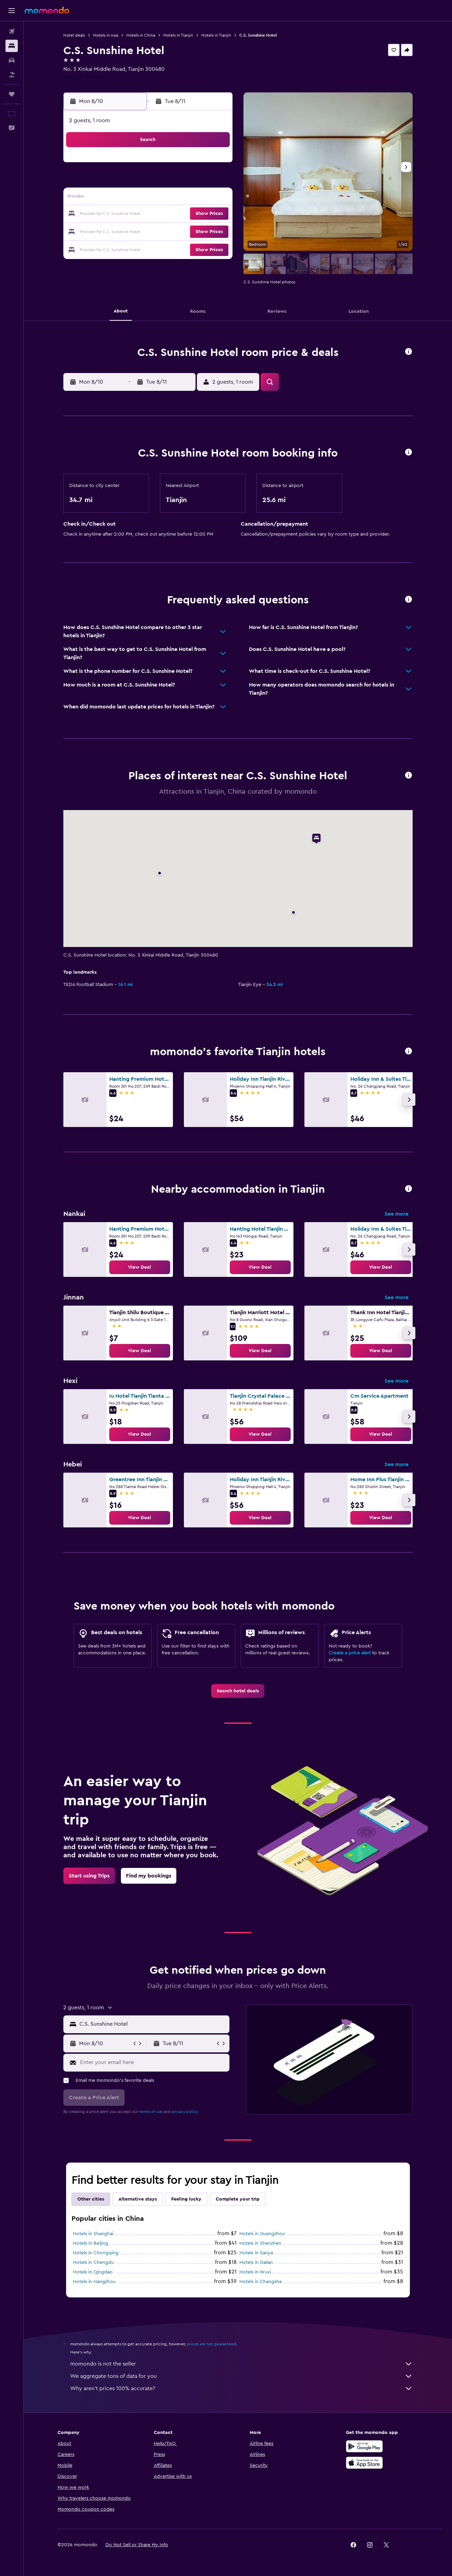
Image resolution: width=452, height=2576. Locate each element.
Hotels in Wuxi (255, 2272)
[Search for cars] (12, 60)
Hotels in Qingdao (93, 2272)
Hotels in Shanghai (93, 2233)
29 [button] (215, 230)
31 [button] (132, 247)
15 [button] (214, 198)
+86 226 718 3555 (84, 77)
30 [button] (116, 247)
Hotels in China (140, 35)
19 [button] (165, 214)
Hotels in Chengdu (93, 2262)
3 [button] (132, 181)
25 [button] (149, 230)
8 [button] (214, 181)
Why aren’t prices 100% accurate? (241, 2388)
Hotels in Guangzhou (262, 2233)
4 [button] (149, 181)
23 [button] (116, 230)
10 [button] (132, 198)
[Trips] (12, 94)
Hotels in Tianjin (178, 35)
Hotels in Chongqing (95, 2253)
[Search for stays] (12, 46)
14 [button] (198, 198)
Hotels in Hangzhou (94, 2281)
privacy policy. (185, 2112)
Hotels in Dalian (256, 2262)
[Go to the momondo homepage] (47, 10)
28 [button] (198, 230)
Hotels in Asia (105, 35)
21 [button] (198, 214)
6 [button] (182, 181)
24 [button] (132, 230)
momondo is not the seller (241, 2364)
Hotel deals (74, 35)
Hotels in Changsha (260, 2281)
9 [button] (116, 198)
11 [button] (149, 198)
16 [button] (116, 214)
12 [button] (165, 198)
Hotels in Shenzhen (260, 2243)
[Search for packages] (12, 74)
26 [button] (165, 230)
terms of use (150, 2112)
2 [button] (116, 181)
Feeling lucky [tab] (186, 2199)
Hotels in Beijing (90, 2243)
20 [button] (182, 214)
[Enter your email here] (153, 2062)
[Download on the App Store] (364, 2463)
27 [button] (182, 230)
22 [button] (215, 214)
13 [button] (182, 198)
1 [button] (215, 165)
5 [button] (165, 181)
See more (397, 1214)
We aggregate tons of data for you (241, 2376)
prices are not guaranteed (211, 2344)
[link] (139, 1267)
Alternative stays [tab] (137, 2199)
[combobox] (152, 2024)
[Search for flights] (12, 31)
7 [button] (198, 181)
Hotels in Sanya (256, 2253)
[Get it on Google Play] (364, 2446)
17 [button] (132, 214)
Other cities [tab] (90, 2199)
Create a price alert (350, 1653)
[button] (11, 10)
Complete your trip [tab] (238, 2199)
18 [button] (149, 214)
